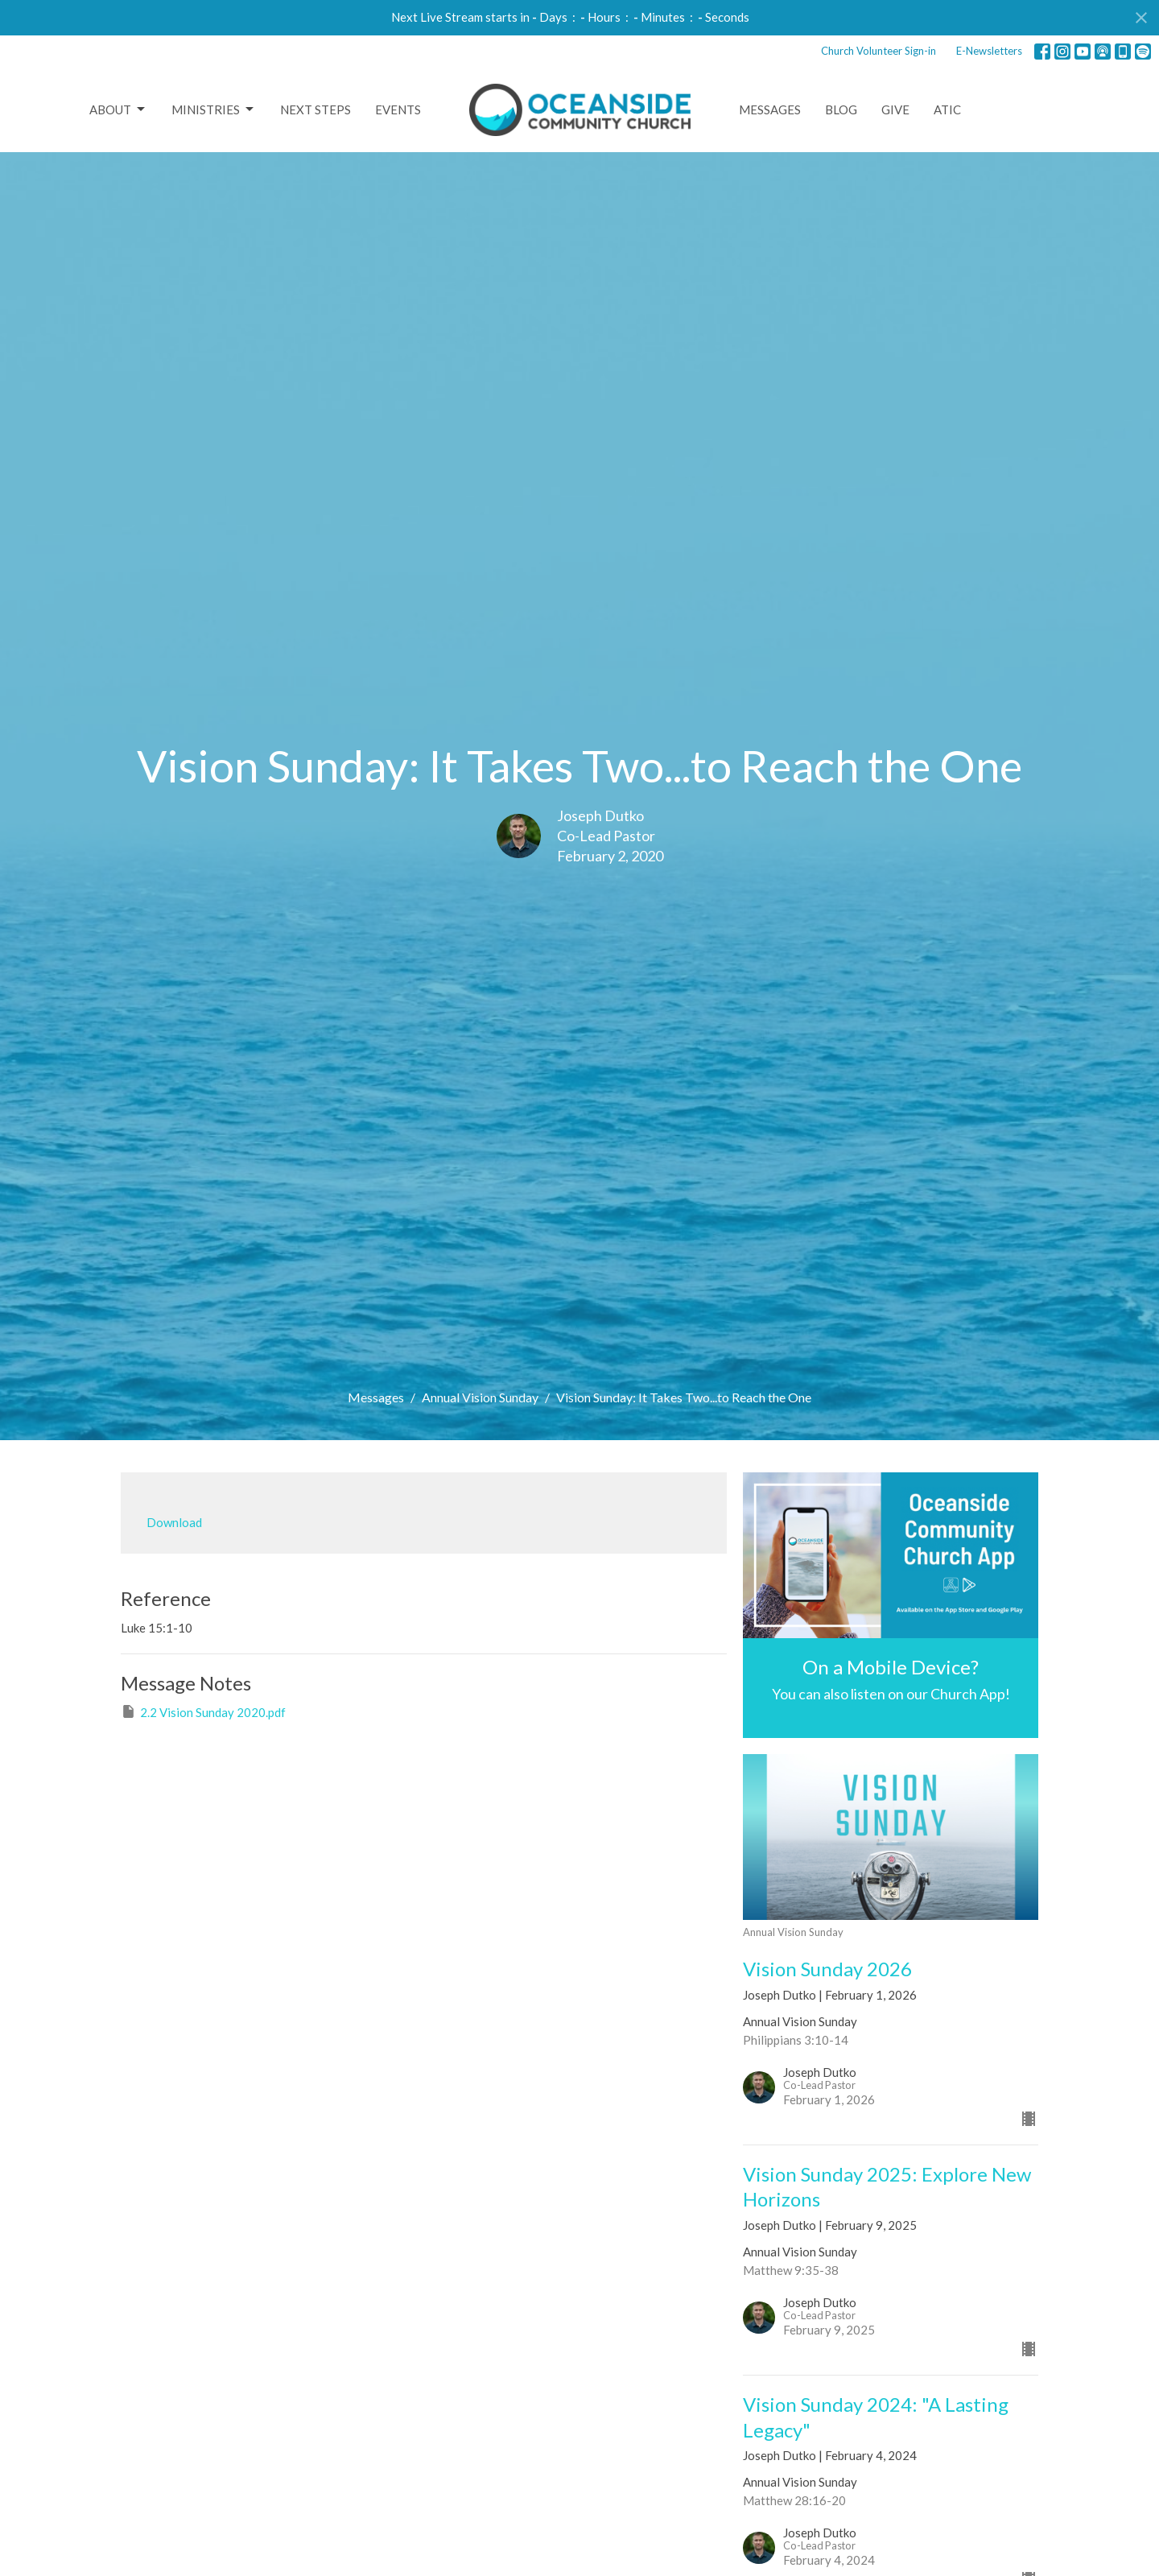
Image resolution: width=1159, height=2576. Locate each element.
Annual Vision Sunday (480, 1397)
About (118, 109)
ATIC (947, 109)
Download (174, 1522)
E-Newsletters (989, 50)
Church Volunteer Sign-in (878, 50)
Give (895, 109)
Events (398, 109)
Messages (770, 109)
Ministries (213, 109)
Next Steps (315, 109)
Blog (841, 109)
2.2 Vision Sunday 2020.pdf (203, 1711)
